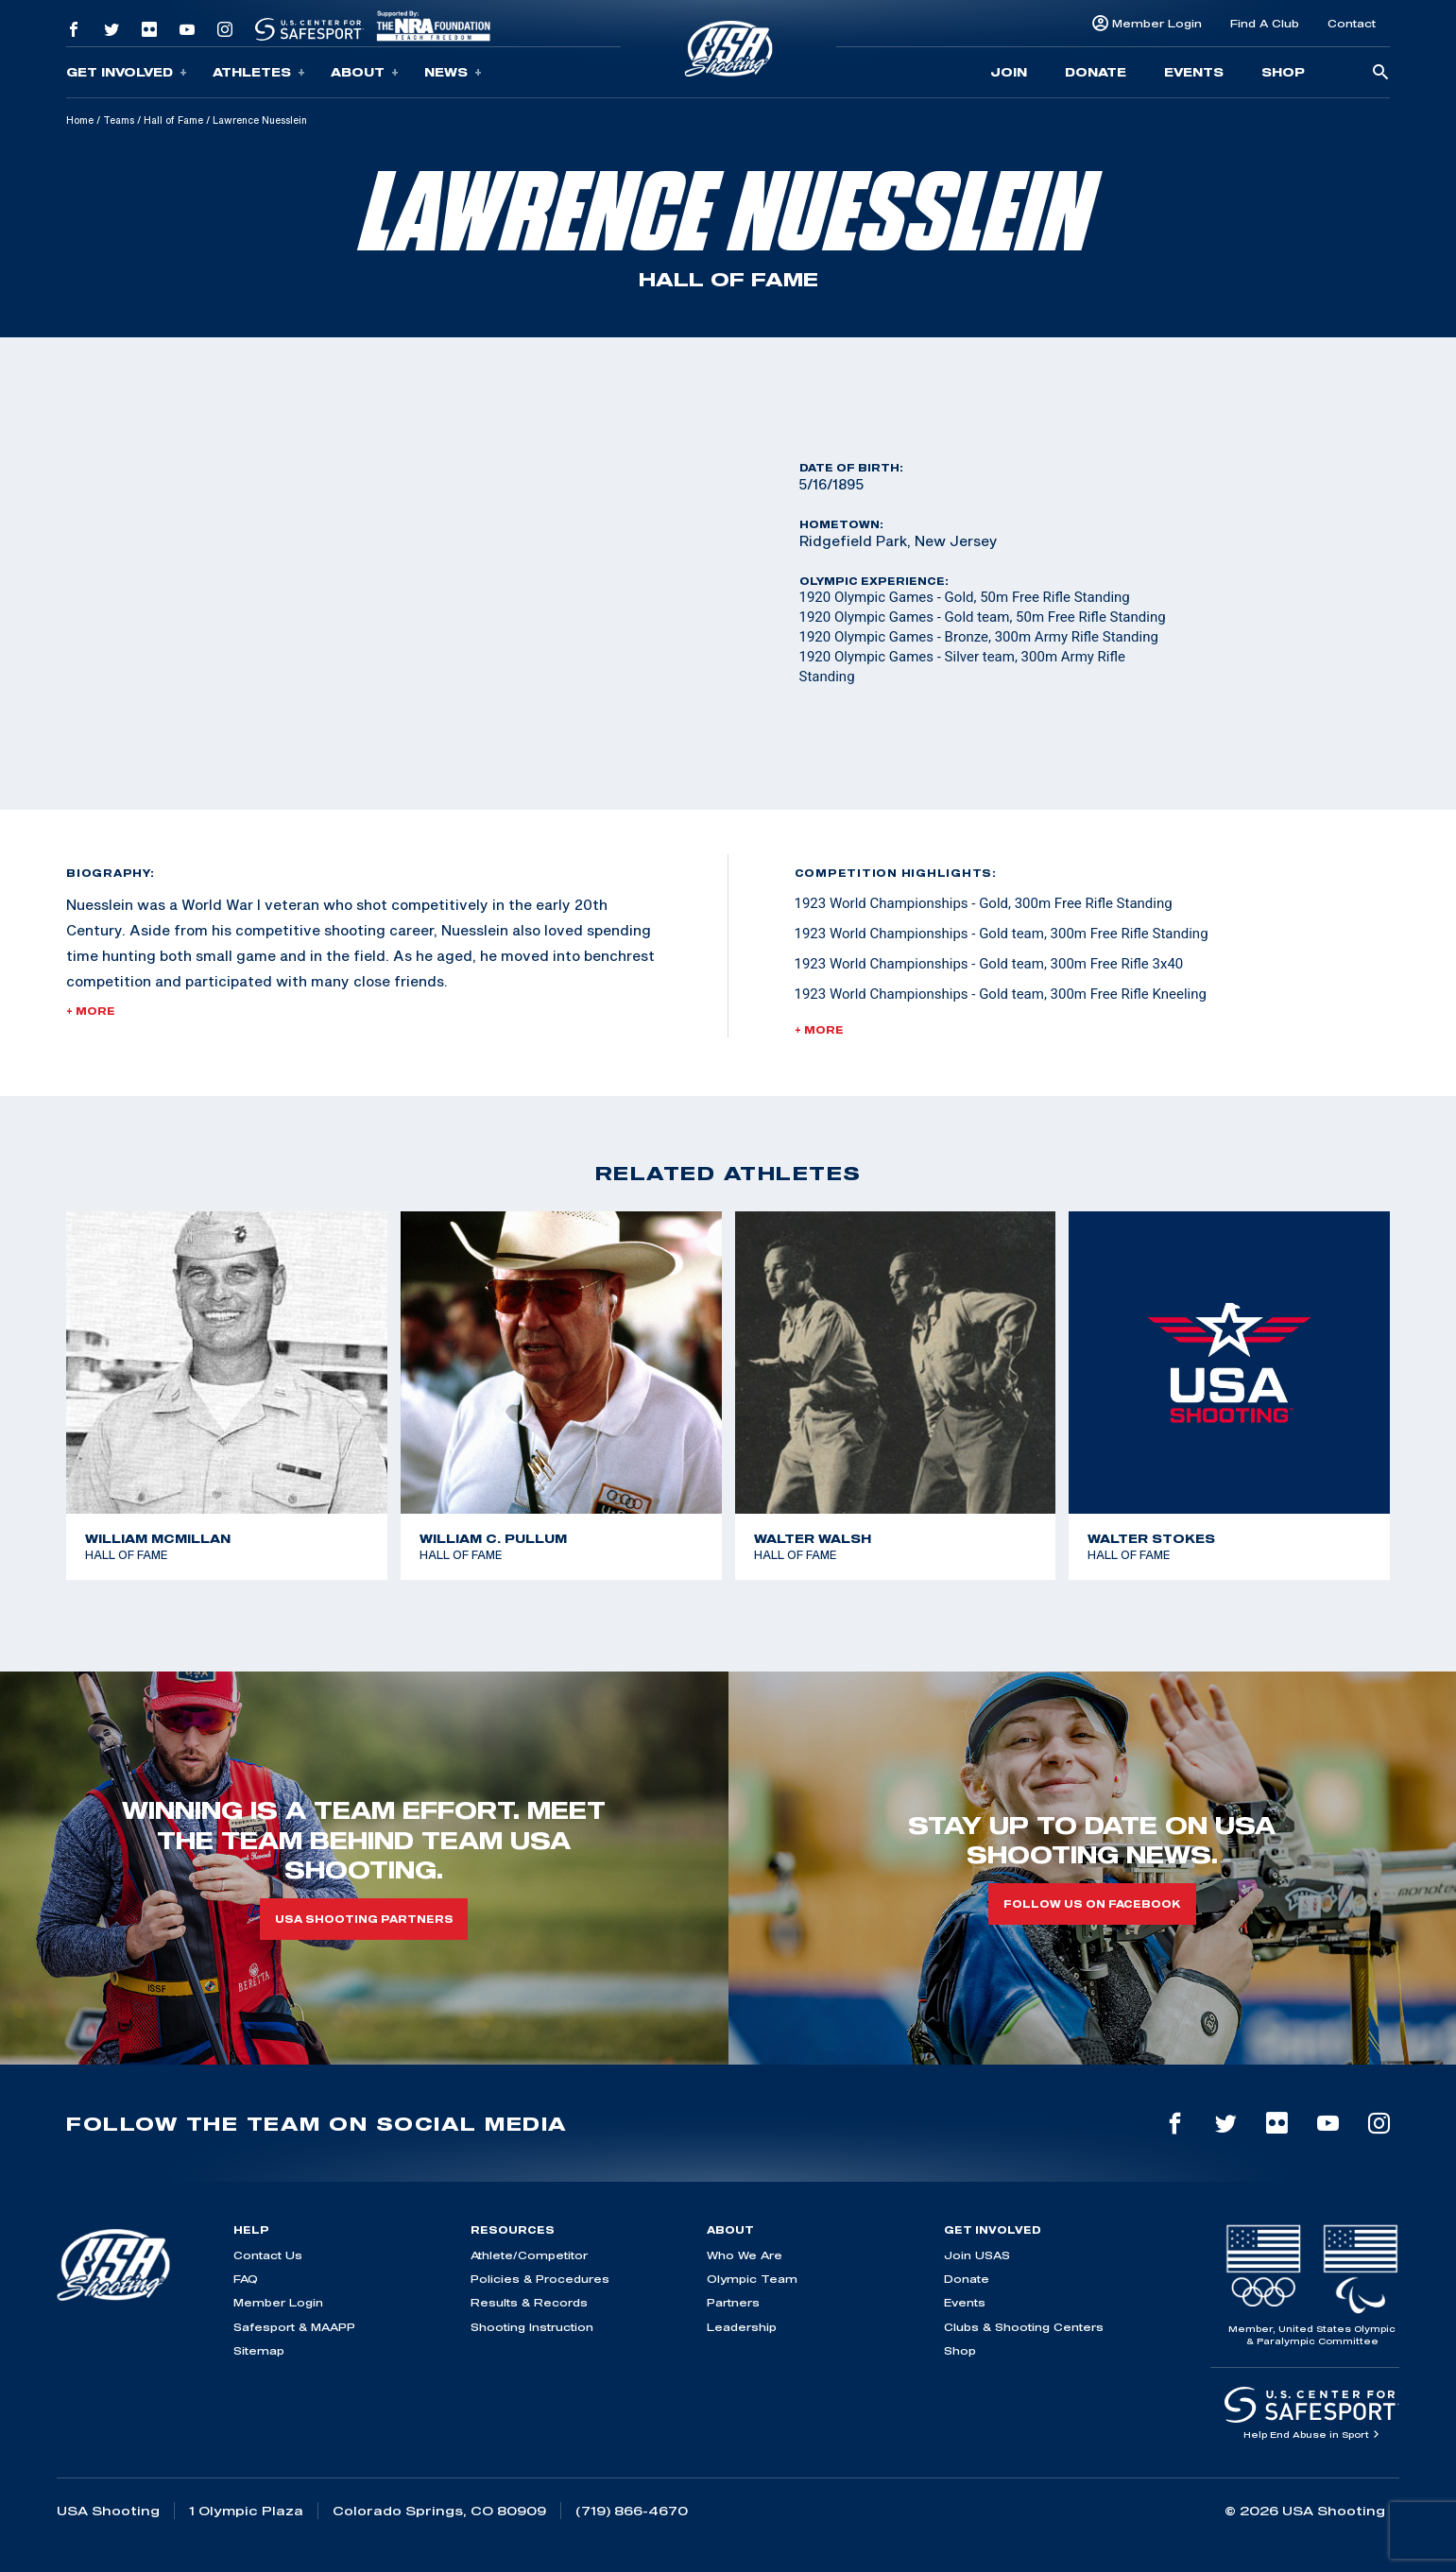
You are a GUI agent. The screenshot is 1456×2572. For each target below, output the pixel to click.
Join (1008, 71)
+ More (90, 1011)
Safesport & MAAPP (294, 2327)
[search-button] (1380, 73)
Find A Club (1264, 23)
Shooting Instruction (532, 2327)
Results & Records (529, 2302)
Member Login (1157, 23)
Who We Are (744, 2255)
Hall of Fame (173, 120)
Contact (1352, 23)
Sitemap (258, 2350)
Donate (1095, 71)
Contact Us (267, 2255)
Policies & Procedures (540, 2278)
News (453, 72)
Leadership (742, 2327)
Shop (1283, 71)
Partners (733, 2302)
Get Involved (126, 72)
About (365, 72)
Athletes (259, 72)
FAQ (245, 2278)
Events (1194, 71)
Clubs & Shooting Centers (1024, 2327)
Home (80, 120)
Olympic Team (752, 2278)
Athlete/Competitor (529, 2255)
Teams (118, 120)
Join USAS (977, 2255)
